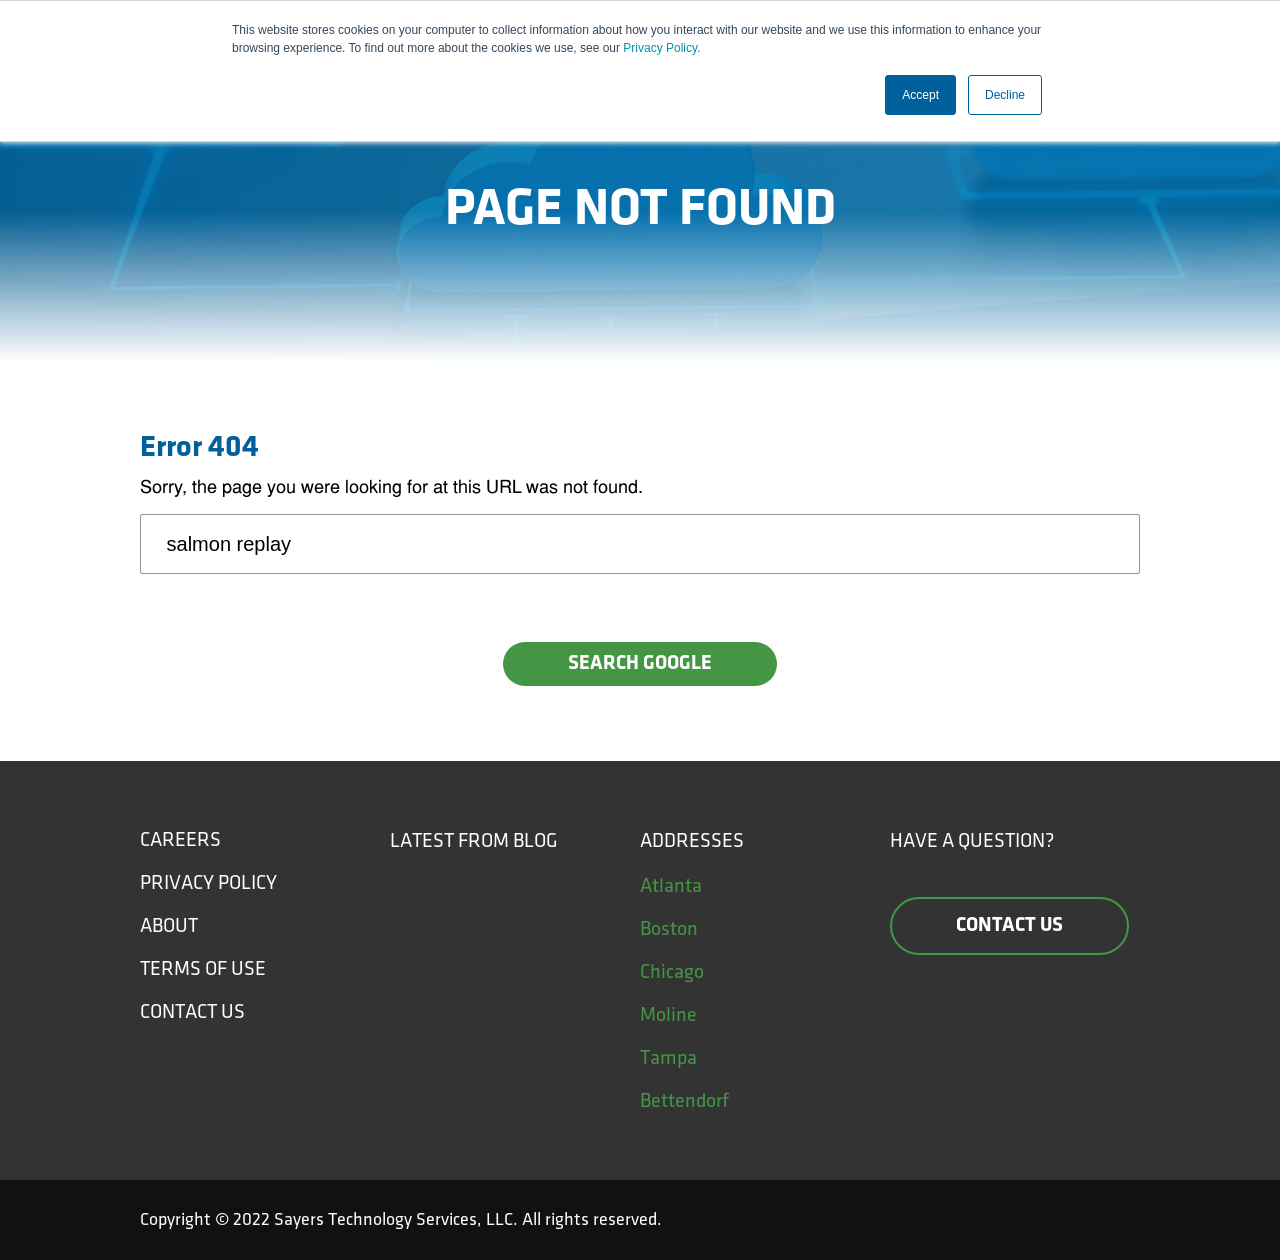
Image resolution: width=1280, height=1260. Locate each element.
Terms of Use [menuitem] (203, 969)
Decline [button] (1005, 95)
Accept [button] (920, 95)
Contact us (1009, 926)
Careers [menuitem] (180, 840)
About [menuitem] (169, 926)
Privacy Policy (660, 48)
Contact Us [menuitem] (192, 1012)
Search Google (640, 664)
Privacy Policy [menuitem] (208, 883)
